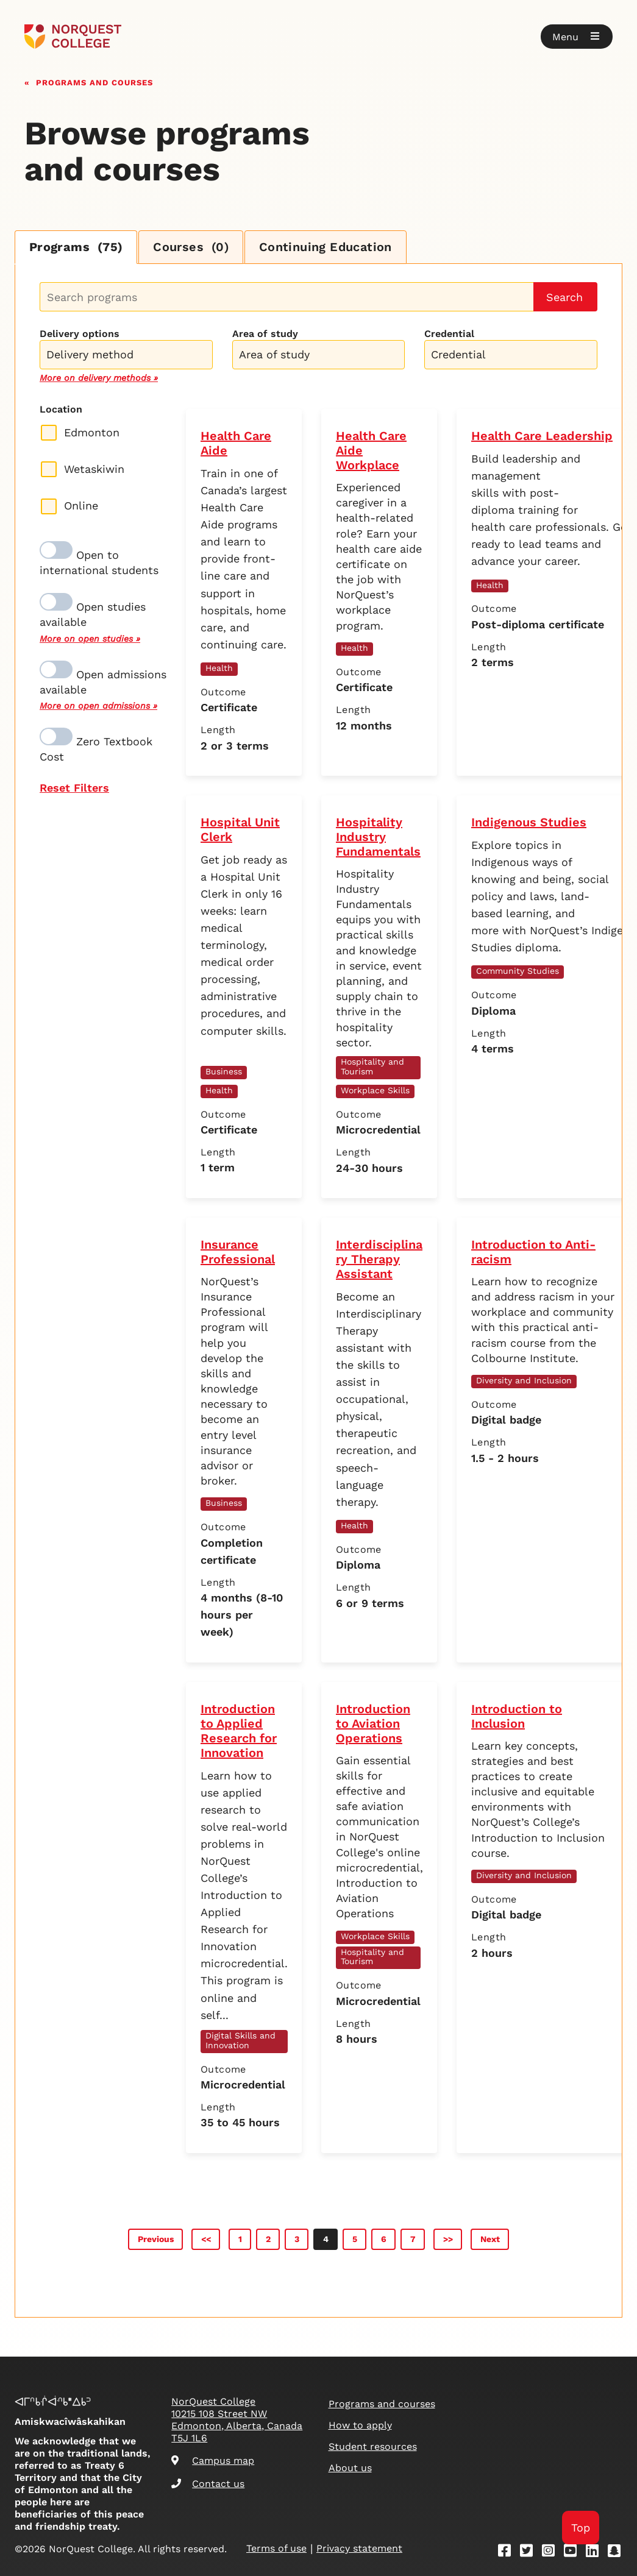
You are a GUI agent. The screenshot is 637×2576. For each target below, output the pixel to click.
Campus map (212, 2460)
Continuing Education (327, 247)
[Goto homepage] (72, 36)
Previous (156, 2239)
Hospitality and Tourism (372, 1066)
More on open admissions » (98, 706)
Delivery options (79, 333)
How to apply (360, 2425)
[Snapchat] (618, 2552)
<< (206, 2239)
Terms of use (276, 2549)
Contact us (207, 2484)
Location (61, 409)
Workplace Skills (375, 1090)
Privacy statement (359, 2549)
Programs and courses (94, 81)
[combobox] (126, 353)
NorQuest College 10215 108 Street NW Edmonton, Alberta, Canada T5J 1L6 (236, 2420)
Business (223, 1071)
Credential (449, 333)
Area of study (265, 333)
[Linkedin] (596, 2552)
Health (219, 668)
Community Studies (517, 971)
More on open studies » (90, 639)
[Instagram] (552, 2552)
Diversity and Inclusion (524, 1380)
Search (564, 297)
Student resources (373, 2446)
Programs (76, 247)
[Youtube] (574, 2552)
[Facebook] (508, 2552)
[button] (577, 36)
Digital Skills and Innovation (240, 2040)
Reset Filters (74, 787)
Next (490, 2239)
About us (350, 2468)
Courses (192, 247)
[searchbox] (129, 356)
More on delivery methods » (99, 378)
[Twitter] (530, 2552)
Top (580, 2527)
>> (448, 2239)
